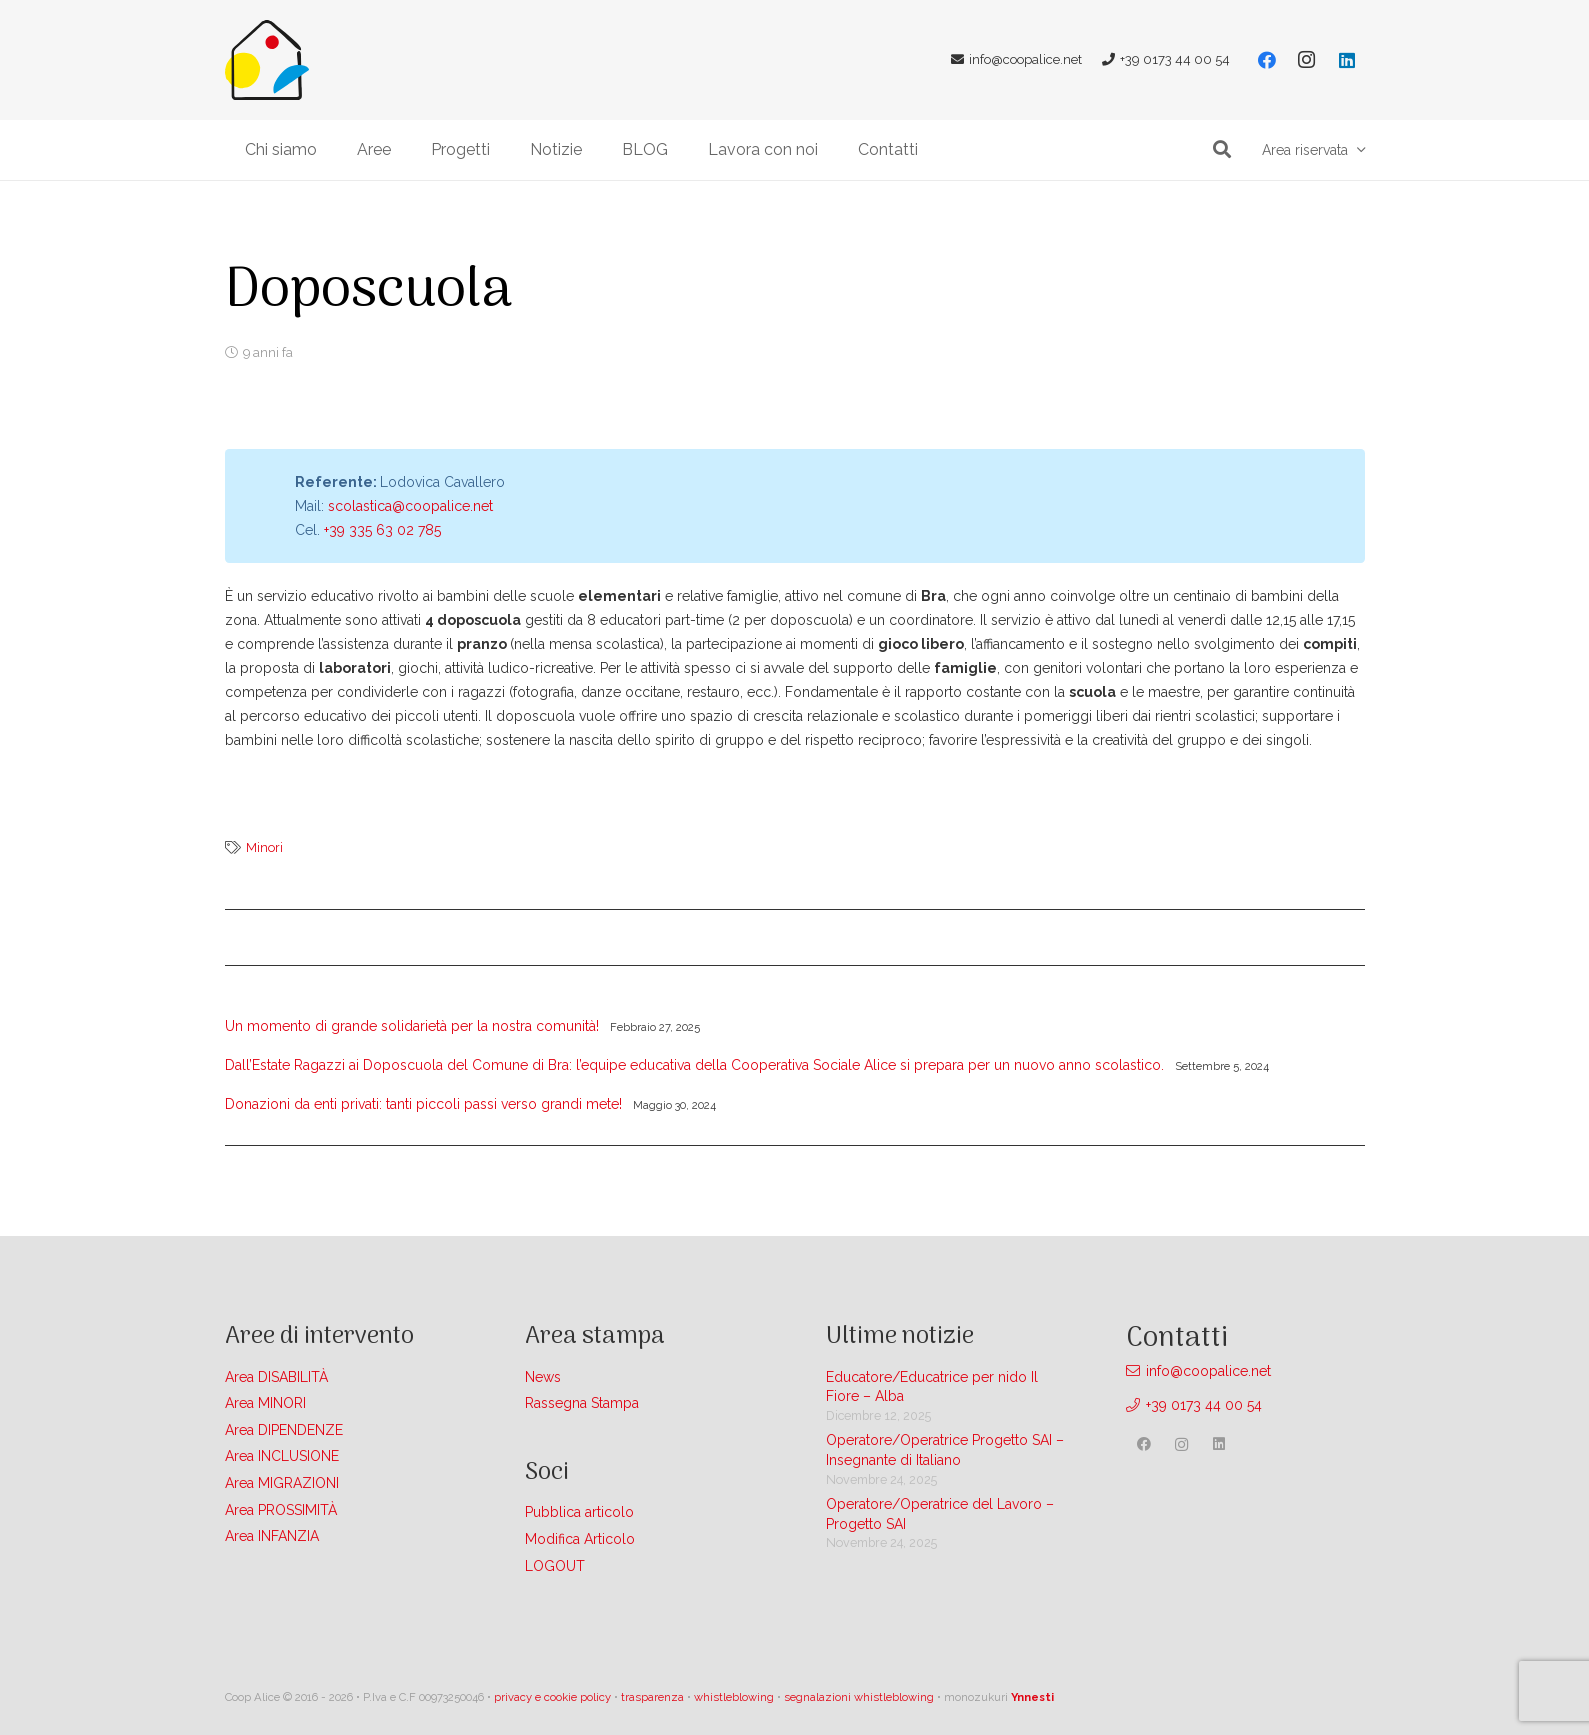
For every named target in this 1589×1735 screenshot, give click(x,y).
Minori (264, 847)
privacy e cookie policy (552, 1697)
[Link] (267, 60)
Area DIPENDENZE (284, 1430)
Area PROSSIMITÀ (281, 1510)
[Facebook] (1267, 60)
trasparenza (652, 1697)
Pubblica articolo (579, 1512)
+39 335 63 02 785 (382, 530)
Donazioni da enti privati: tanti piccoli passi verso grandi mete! (423, 1104)
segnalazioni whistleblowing (859, 1697)
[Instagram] (1307, 60)
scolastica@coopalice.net (410, 506)
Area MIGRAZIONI (282, 1483)
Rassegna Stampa (582, 1403)
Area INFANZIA (272, 1536)
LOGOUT (555, 1566)
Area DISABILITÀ (276, 1377)
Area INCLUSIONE (282, 1456)
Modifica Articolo (580, 1539)
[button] (1223, 149)
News (543, 1377)
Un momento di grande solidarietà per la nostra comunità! (412, 1026)
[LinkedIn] (1347, 60)
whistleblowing (734, 1697)
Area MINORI (265, 1403)
